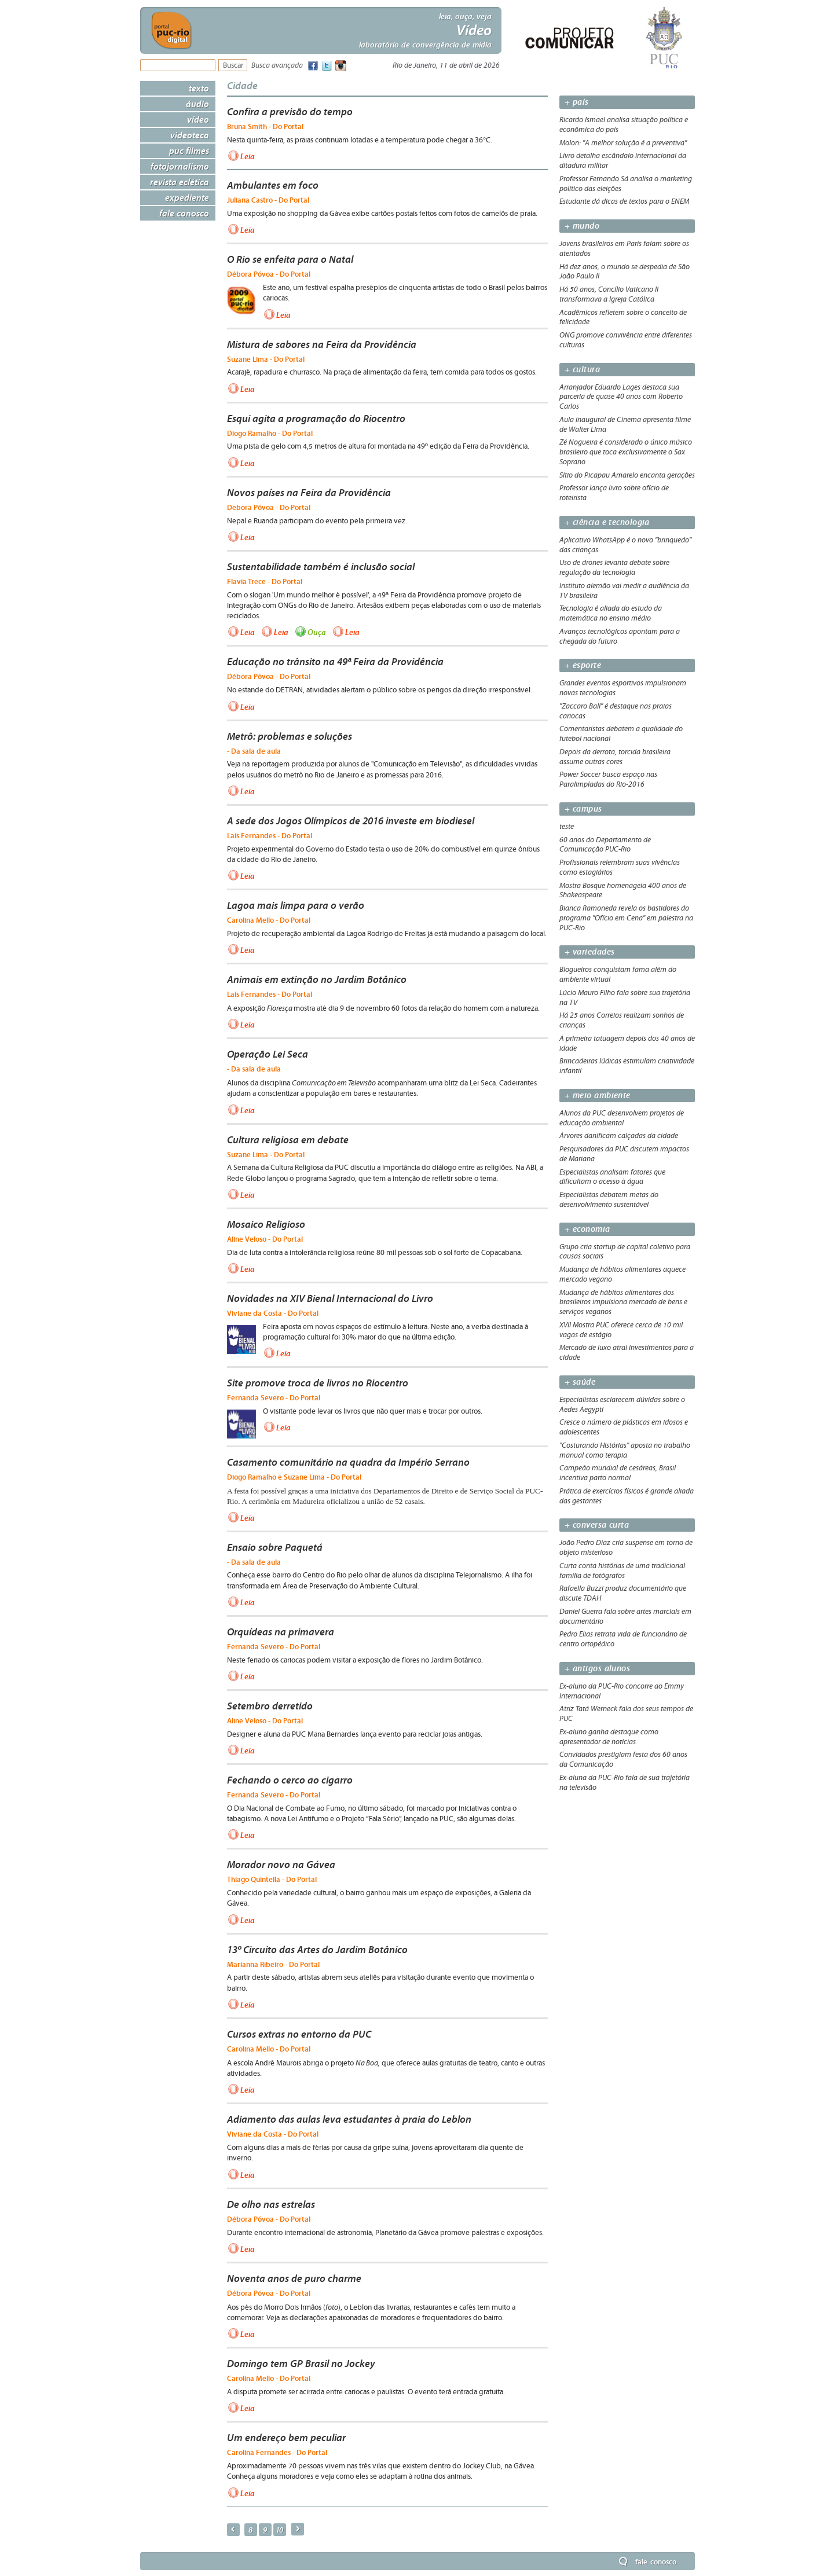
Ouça (316, 632)
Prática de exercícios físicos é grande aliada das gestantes (626, 1496)
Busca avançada (277, 65)
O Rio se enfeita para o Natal (290, 259)
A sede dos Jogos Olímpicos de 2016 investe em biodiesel (350, 820)
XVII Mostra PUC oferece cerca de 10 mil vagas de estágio (621, 1330)
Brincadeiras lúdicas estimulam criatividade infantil (626, 1066)
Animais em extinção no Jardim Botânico (316, 979)
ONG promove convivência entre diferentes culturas (625, 340)
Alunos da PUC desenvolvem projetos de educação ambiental (621, 1118)
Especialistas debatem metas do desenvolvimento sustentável (608, 1200)
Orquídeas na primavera (280, 1631)
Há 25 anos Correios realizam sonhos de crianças (621, 1020)
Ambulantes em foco (272, 185)
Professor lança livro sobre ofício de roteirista (614, 493)
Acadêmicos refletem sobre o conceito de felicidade (623, 317)
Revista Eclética (179, 182)
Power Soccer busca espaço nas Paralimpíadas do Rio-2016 (608, 779)
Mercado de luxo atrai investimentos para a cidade (626, 1353)
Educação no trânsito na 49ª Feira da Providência (335, 661)
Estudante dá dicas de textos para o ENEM (624, 201)
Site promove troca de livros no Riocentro (317, 1383)
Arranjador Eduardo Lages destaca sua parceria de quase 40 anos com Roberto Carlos (621, 397)
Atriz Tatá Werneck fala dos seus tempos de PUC (626, 1714)
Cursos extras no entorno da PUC (299, 2034)
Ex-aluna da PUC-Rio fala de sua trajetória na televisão (624, 1783)
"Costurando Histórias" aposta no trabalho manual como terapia (624, 1450)
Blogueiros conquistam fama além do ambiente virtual (617, 975)
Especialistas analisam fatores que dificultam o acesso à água (612, 1177)
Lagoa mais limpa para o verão (295, 905)
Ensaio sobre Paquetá (275, 1547)
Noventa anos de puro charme (294, 2278)
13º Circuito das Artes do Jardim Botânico (317, 1949)
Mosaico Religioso (266, 1224)
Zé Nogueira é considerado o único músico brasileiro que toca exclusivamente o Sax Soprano (625, 452)
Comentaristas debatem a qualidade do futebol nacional (621, 734)
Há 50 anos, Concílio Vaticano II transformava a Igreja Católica (608, 294)
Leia (247, 156)
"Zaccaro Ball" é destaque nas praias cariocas (615, 711)
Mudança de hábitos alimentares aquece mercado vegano (622, 1274)
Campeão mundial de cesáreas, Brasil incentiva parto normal (617, 1473)
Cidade (242, 85)
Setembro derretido (270, 1706)
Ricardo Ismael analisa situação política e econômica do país (623, 125)
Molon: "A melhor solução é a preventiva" (623, 143)
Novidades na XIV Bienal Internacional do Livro (330, 1298)
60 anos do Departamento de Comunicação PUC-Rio (605, 845)
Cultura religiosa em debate (288, 1139)
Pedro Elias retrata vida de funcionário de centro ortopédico (623, 1639)
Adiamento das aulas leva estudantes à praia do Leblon (349, 2119)
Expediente (187, 197)
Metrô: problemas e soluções (289, 736)
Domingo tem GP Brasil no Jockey (301, 2363)
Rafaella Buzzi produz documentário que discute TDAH (622, 1593)
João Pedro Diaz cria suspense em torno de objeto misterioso (626, 1548)
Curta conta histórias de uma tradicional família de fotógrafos (622, 1571)
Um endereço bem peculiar (286, 2437)
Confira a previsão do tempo (290, 111)
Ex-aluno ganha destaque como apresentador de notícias (608, 1737)
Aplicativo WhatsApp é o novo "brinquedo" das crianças (625, 545)
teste (566, 827)
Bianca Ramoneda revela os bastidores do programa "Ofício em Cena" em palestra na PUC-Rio (626, 918)
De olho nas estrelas (271, 2204)
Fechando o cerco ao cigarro (290, 1780)
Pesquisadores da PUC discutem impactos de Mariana (624, 1154)
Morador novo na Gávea (281, 1864)
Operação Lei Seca (267, 1054)
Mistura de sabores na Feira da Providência (321, 344)
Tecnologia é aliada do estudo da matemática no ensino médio (610, 613)
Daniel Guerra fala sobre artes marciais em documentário (625, 1616)
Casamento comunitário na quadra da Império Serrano (348, 1462)
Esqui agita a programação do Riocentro (316, 418)
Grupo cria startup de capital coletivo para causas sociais (624, 1252)
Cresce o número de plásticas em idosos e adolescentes (623, 1427)
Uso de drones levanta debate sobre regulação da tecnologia (614, 568)
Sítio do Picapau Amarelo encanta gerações (627, 475)
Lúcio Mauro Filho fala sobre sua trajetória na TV (624, 998)
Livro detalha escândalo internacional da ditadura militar (622, 161)
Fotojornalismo (180, 166)
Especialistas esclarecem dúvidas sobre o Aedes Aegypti (622, 1405)
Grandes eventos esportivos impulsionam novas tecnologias (622, 688)
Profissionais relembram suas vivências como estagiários (619, 867)
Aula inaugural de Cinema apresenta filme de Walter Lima (625, 425)
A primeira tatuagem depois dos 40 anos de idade (627, 1043)
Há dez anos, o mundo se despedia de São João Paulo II (624, 272)
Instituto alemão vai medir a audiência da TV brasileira (624, 591)
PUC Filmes (189, 150)
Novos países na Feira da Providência (309, 492)
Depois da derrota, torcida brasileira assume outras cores (615, 757)
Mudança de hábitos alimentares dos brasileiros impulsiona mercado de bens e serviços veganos (623, 1302)
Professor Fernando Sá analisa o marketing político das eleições (625, 184)
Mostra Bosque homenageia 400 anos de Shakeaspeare (622, 891)
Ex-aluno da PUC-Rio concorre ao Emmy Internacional (621, 1691)
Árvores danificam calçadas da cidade (618, 1136)
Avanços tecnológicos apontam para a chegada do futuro (619, 636)
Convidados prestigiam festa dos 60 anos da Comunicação (623, 1759)
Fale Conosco (184, 213)
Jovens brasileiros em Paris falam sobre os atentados (624, 249)
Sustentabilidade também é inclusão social (321, 566)
